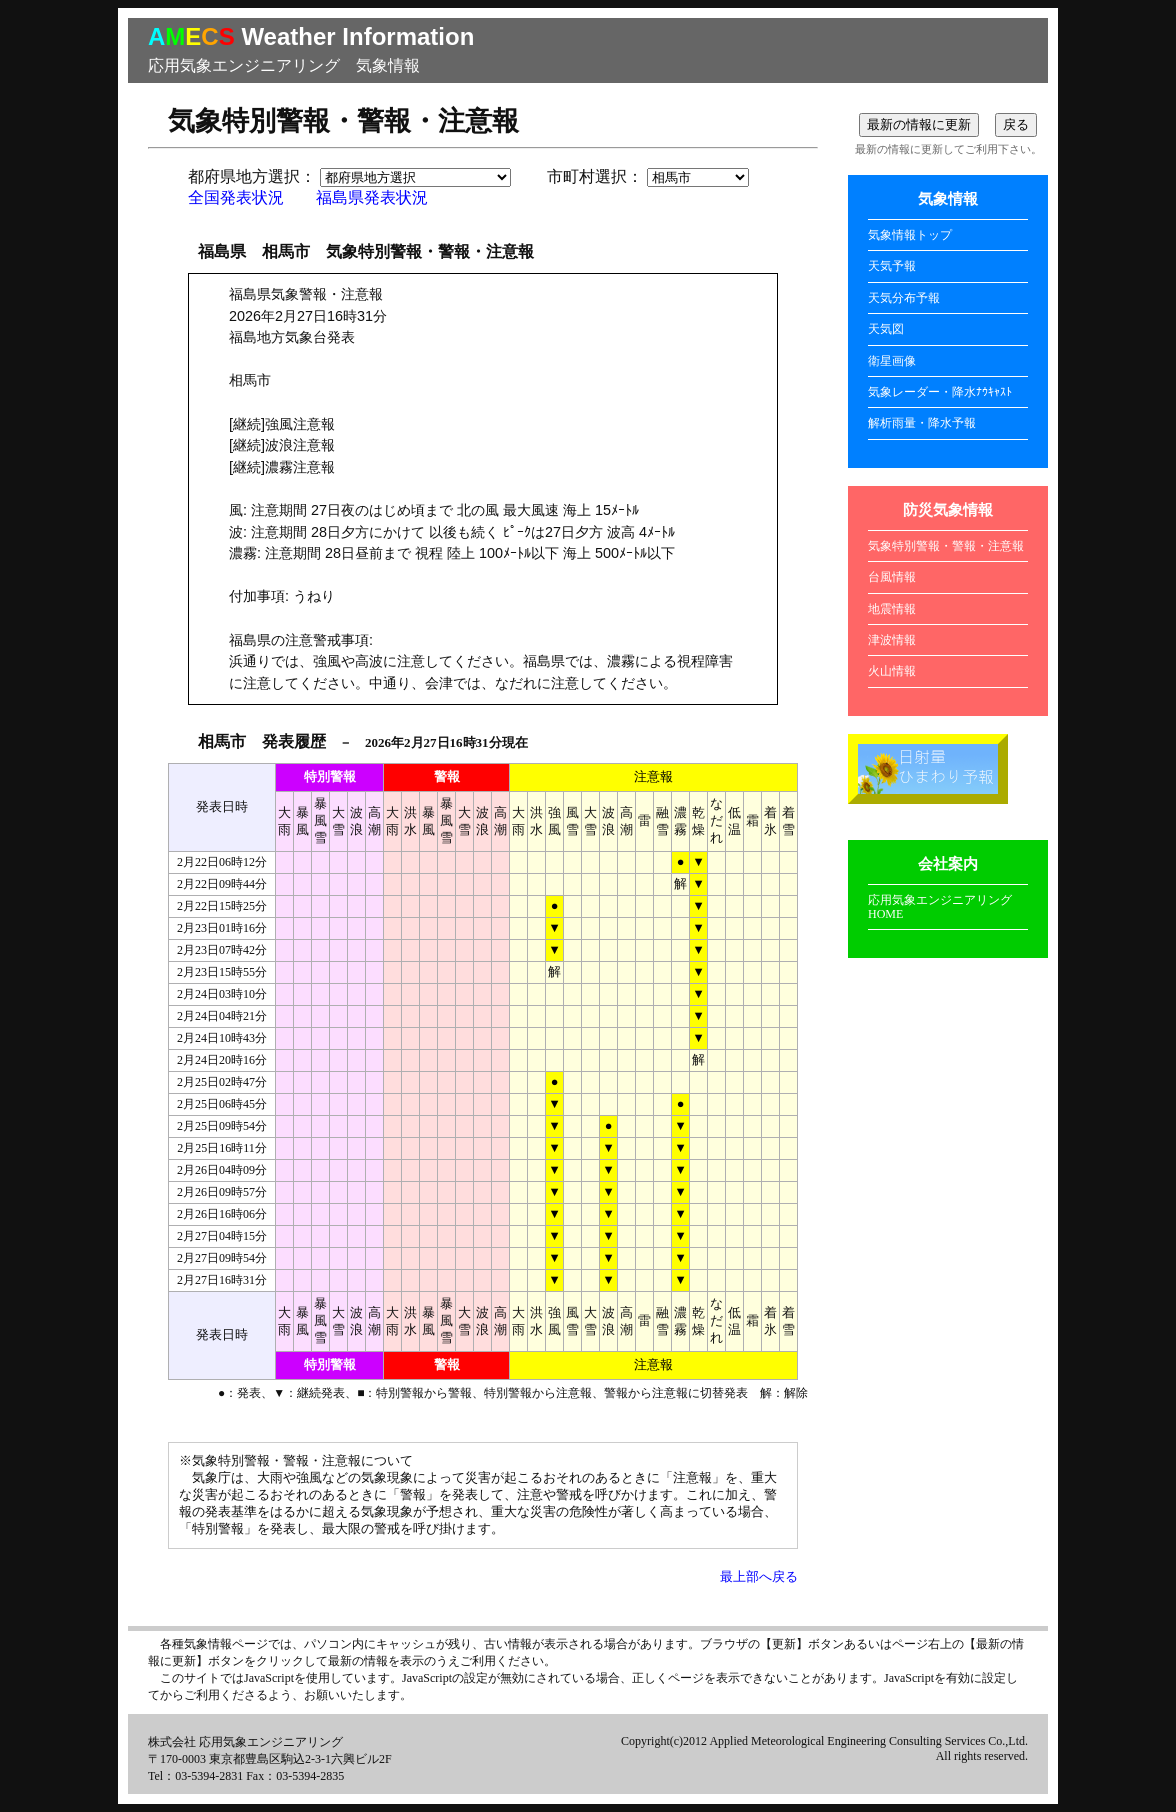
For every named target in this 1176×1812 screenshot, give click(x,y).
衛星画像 (892, 361)
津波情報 (892, 640)
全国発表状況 (236, 197)
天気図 (886, 329)
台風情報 (892, 577)
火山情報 (892, 671)
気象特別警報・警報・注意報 (946, 546)
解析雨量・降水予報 (922, 423)
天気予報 (892, 266)
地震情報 (892, 609)
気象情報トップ (910, 235)
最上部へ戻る (759, 1577)
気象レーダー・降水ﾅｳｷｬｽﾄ (940, 392)
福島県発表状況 (372, 197)
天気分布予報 (904, 298)
